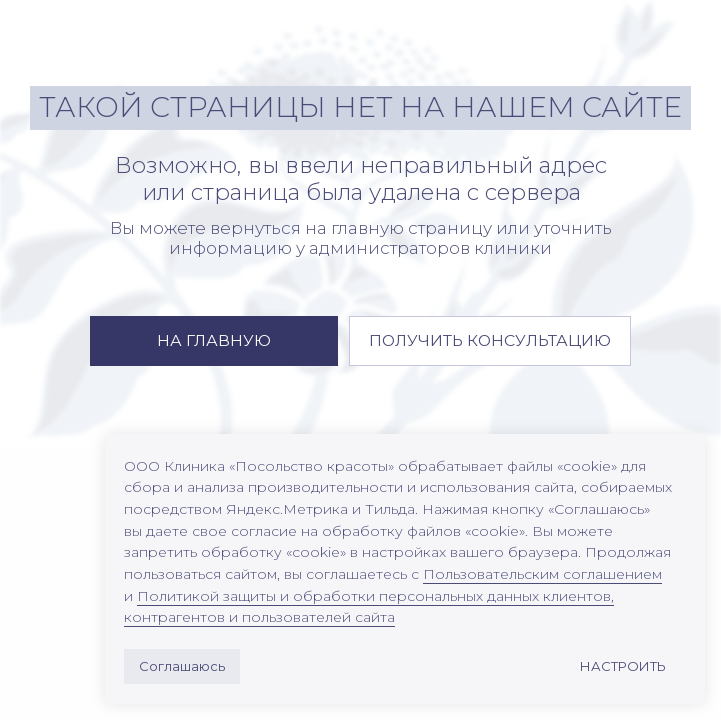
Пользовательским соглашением (542, 574)
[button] (490, 341)
